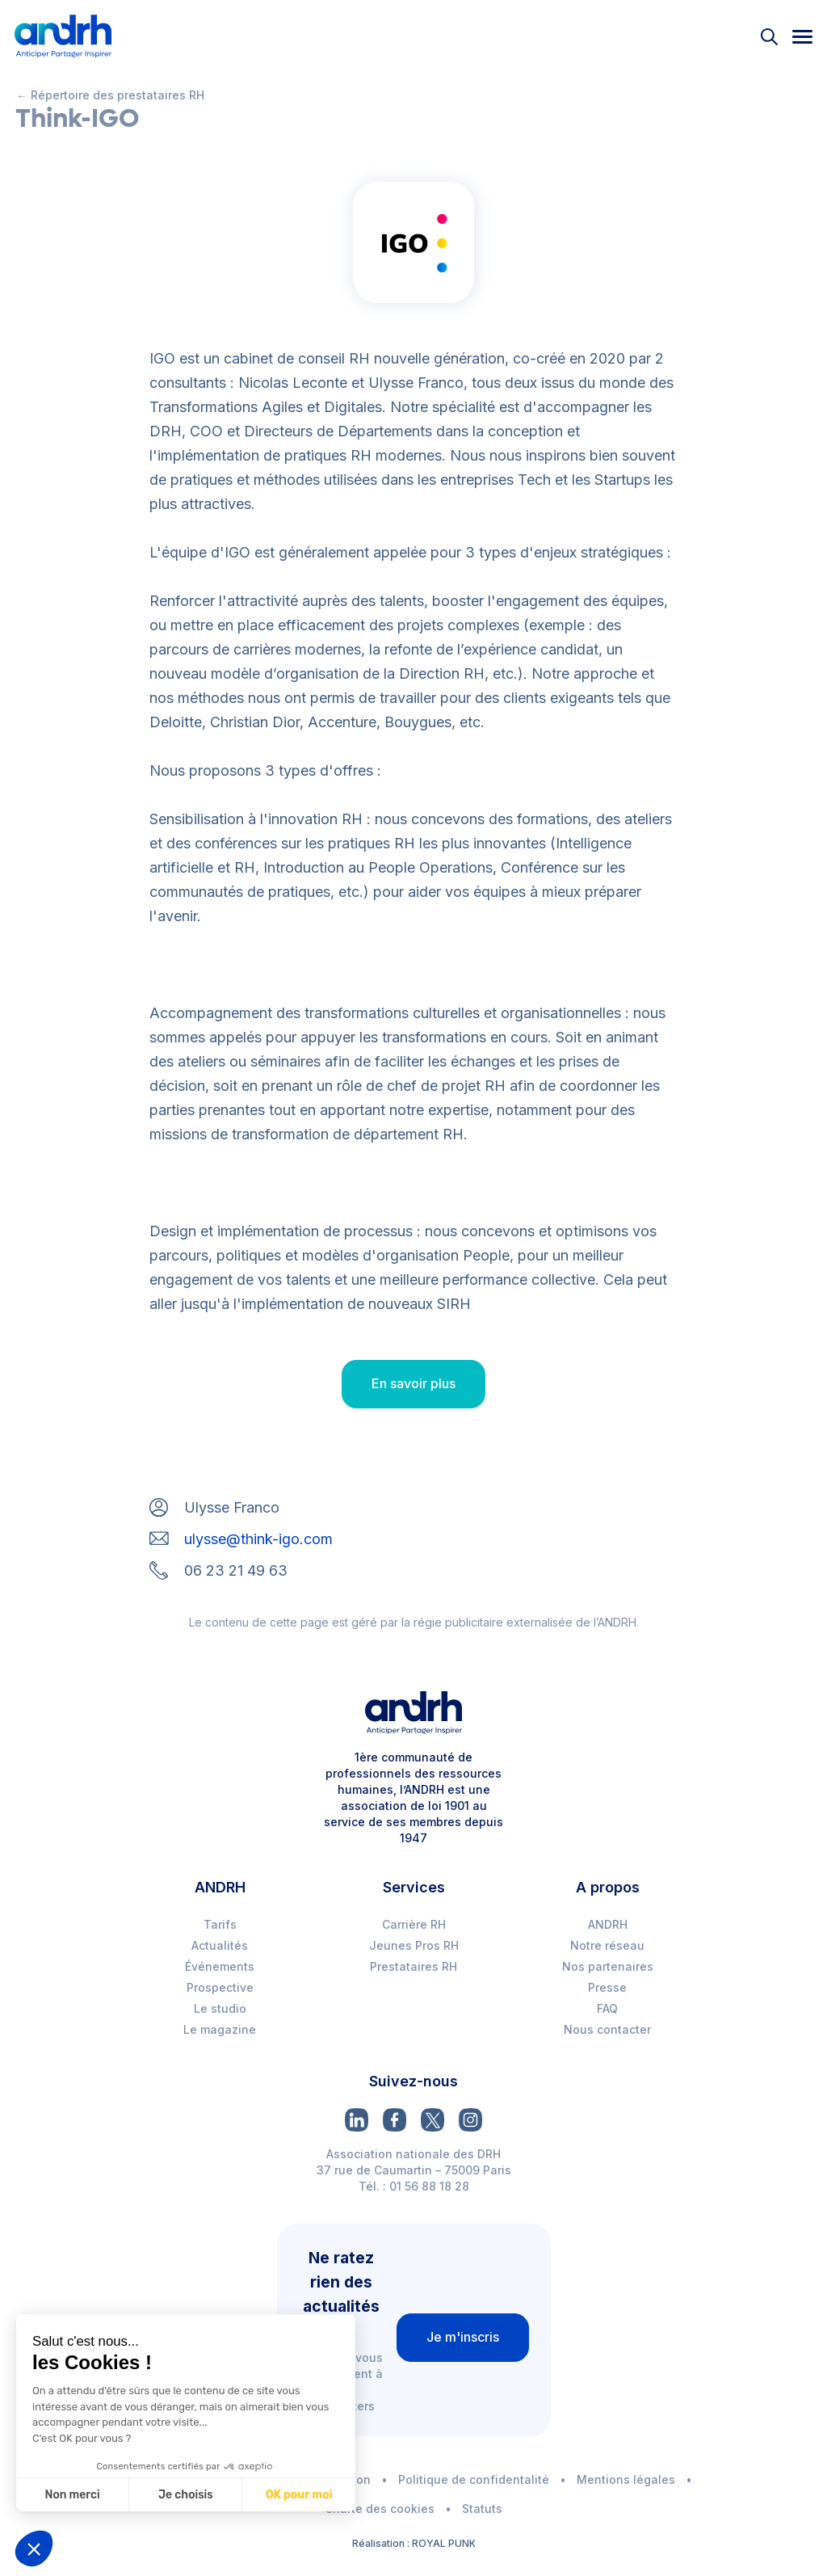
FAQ (607, 2008)
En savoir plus (413, 1383)
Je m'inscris (462, 2337)
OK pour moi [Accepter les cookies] (283, 2495)
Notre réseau (607, 1945)
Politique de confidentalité (473, 2479)
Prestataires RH (413, 1966)
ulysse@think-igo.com (258, 1538)
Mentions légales (626, 2479)
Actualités (219, 1945)
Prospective (220, 1987)
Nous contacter (607, 2029)
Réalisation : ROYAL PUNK (414, 2543)
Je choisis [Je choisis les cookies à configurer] (170, 2495)
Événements (219, 1966)
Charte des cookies (379, 2508)
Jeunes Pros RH (414, 1945)
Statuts (482, 2508)
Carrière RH (414, 1924)
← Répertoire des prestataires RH (110, 95)
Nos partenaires (607, 1966)
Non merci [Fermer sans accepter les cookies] (57, 2495)
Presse (607, 1987)
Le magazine (219, 2029)
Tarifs (220, 1924)
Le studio (220, 2008)
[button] (34, 2548)
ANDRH (608, 1924)
